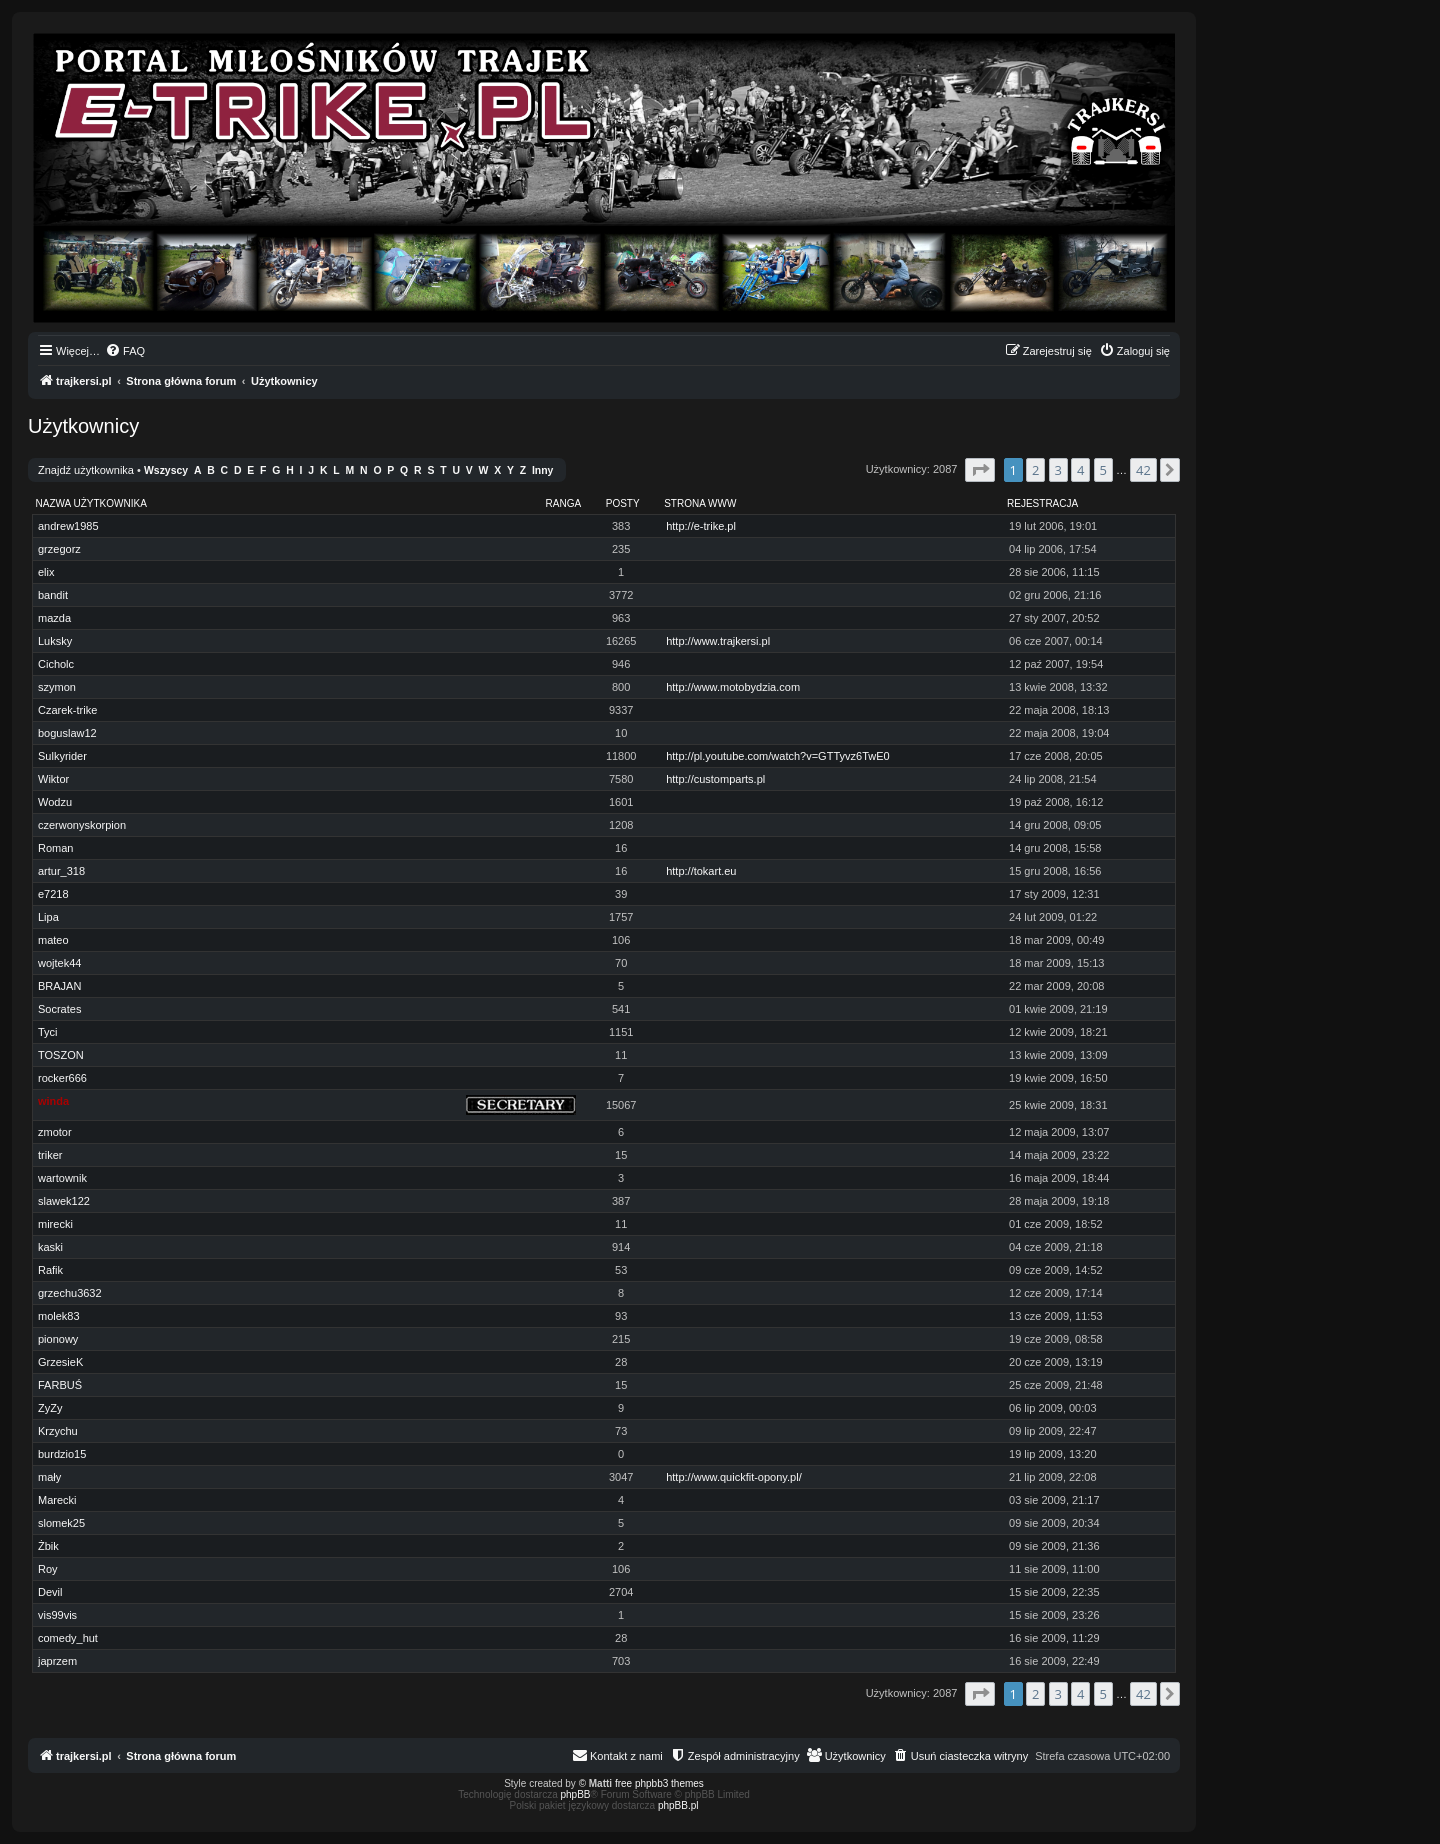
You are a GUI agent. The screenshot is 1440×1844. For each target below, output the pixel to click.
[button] (980, 470)
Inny (542, 470)
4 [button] (1080, 470)
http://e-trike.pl (701, 526)
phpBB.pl (678, 1805)
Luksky (55, 641)
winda (53, 1101)
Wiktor (53, 779)
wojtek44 (59, 963)
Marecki (57, 1500)
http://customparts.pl (715, 779)
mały (49, 1477)
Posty (623, 503)
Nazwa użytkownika (91, 503)
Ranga (564, 503)
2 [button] (1035, 470)
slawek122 (64, 1201)
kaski (50, 1247)
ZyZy (50, 1408)
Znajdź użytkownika (86, 470)
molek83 (59, 1316)
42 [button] (1143, 470)
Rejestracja (1042, 503)
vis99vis (57, 1615)
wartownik (62, 1178)
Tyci (48, 1032)
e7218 (53, 894)
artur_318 (61, 871)
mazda (54, 618)
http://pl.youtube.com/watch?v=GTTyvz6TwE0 (777, 756)
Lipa (48, 917)
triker (50, 1155)
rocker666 (62, 1078)
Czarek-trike (67, 710)
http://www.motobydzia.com (733, 687)
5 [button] (1103, 470)
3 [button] (1058, 470)
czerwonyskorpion (82, 825)
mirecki (55, 1224)
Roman (55, 848)
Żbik (48, 1546)
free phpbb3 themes (659, 1783)
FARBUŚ (60, 1385)
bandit (53, 595)
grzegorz (59, 549)
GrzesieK (60, 1362)
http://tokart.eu (701, 871)
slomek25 (61, 1523)
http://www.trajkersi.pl (718, 641)
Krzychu (58, 1431)
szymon (57, 687)
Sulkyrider (62, 756)
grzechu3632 (70, 1293)
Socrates (59, 1009)
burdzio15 (62, 1454)
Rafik (50, 1270)
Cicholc (56, 664)
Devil (50, 1592)
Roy (48, 1569)
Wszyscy (166, 470)
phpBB (576, 1794)
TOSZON (61, 1055)
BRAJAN (59, 986)
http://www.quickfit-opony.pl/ (734, 1477)
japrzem (57, 1661)
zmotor (55, 1132)
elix (46, 572)
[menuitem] (125, 351)
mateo (53, 940)
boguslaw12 (67, 733)
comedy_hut (68, 1638)
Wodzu (55, 802)
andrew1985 (68, 526)
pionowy (58, 1339)
